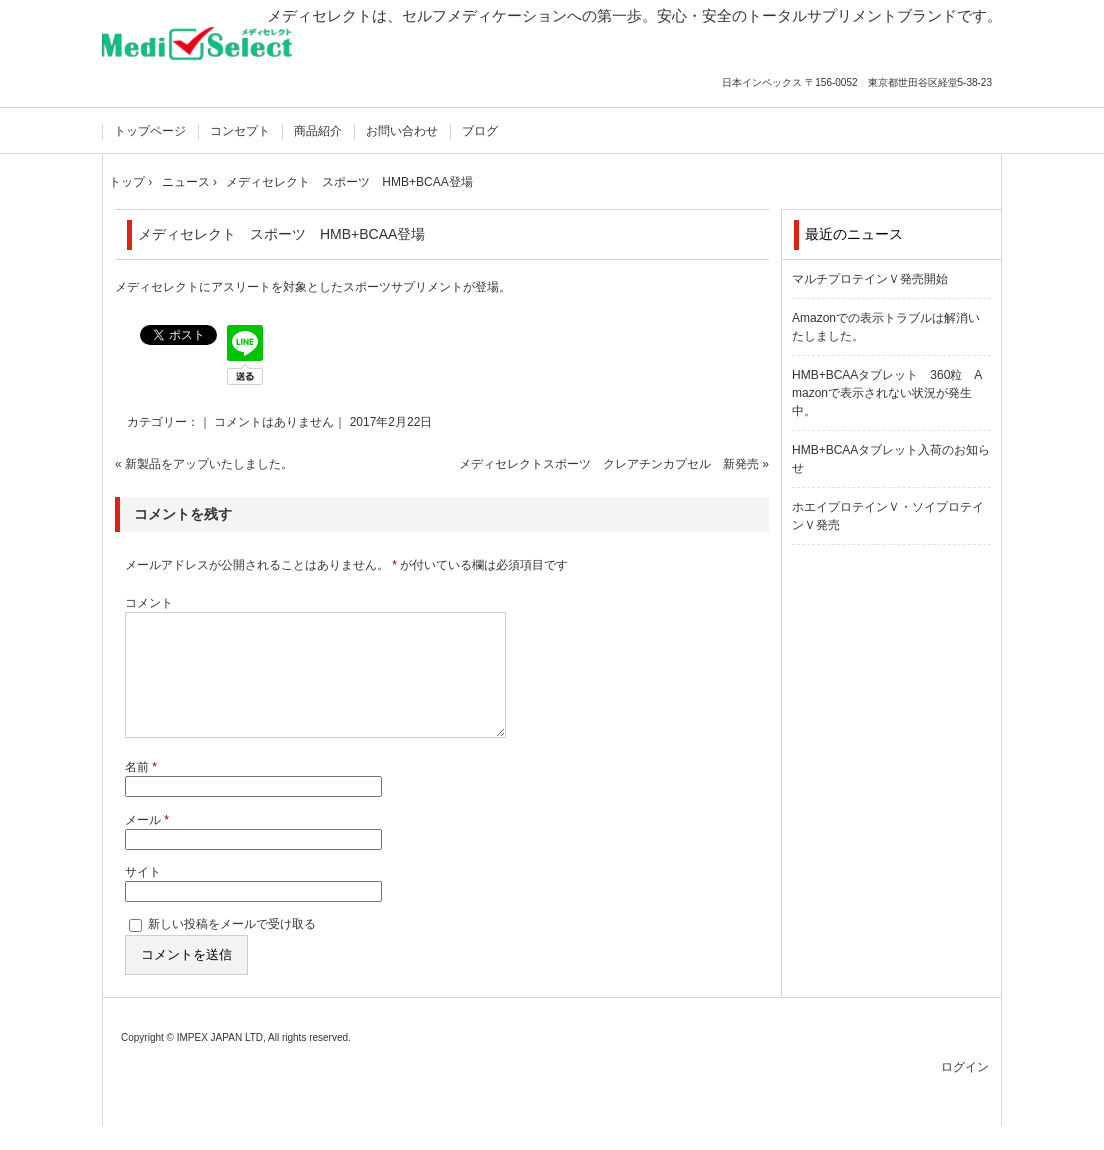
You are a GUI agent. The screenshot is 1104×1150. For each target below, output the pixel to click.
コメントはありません (274, 422)
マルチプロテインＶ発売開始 (870, 279)
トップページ (150, 131)
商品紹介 (318, 131)
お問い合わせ (402, 131)
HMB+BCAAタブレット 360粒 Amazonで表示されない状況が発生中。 (887, 393)
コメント (149, 603)
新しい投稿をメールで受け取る (232, 948)
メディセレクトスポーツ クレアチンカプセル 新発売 (609, 464)
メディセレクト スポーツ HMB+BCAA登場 (281, 234)
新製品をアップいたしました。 (209, 464)
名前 (141, 791)
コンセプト (240, 131)
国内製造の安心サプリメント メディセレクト (204, 57)
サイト (143, 896)
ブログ (480, 131)
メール (147, 844)
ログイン (965, 1091)
